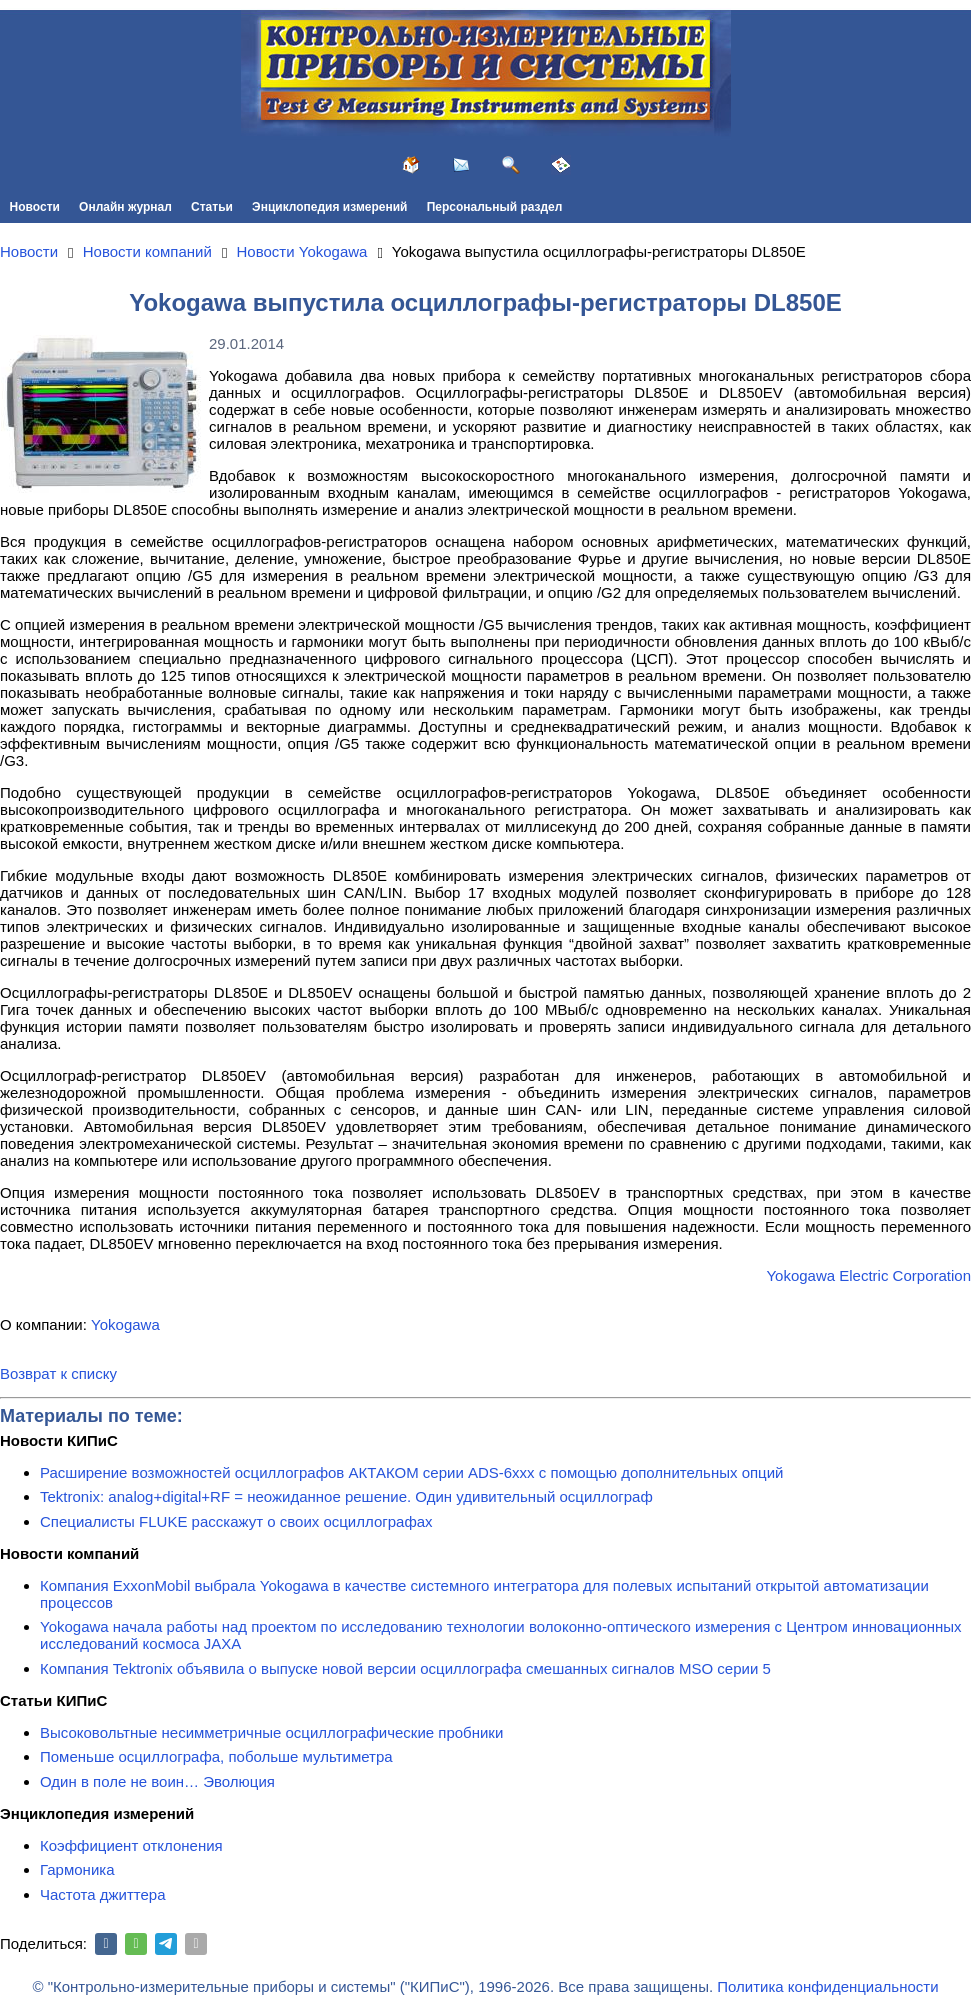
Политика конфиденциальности (827, 1986)
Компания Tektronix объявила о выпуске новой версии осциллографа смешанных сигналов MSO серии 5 (405, 1668)
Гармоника (77, 1869)
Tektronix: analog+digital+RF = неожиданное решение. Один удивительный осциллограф (346, 1496)
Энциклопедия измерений (329, 207)
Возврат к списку (58, 1373)
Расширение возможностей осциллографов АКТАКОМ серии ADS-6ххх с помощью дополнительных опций (411, 1472)
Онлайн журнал (125, 207)
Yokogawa (125, 1324)
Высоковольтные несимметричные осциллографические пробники (271, 1732)
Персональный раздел (495, 207)
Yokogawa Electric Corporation (868, 1275)
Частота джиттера (103, 1894)
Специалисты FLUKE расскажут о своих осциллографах (236, 1521)
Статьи (212, 207)
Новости (35, 207)
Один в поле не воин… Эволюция (157, 1781)
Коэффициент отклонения (131, 1845)
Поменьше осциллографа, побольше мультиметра (216, 1756)
